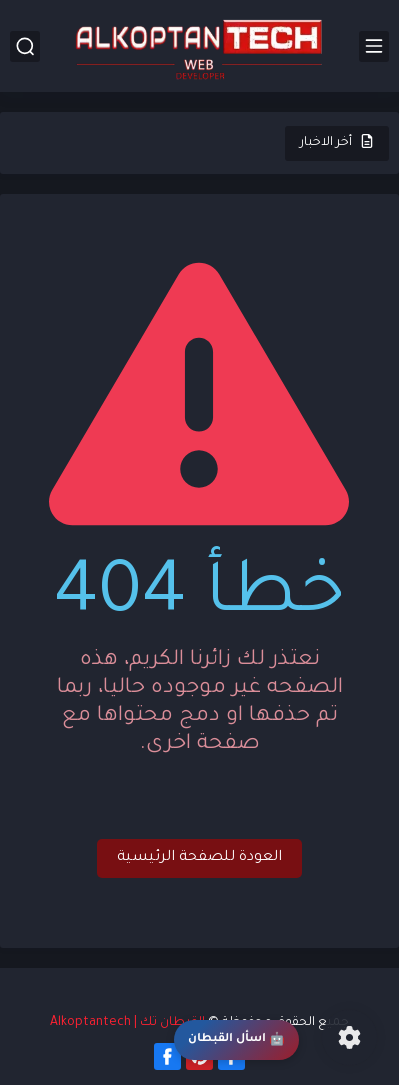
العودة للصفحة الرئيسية (199, 858)
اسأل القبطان (236, 1040)
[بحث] (25, 46)
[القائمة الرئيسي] (374, 46)
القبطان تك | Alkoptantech (127, 1023)
